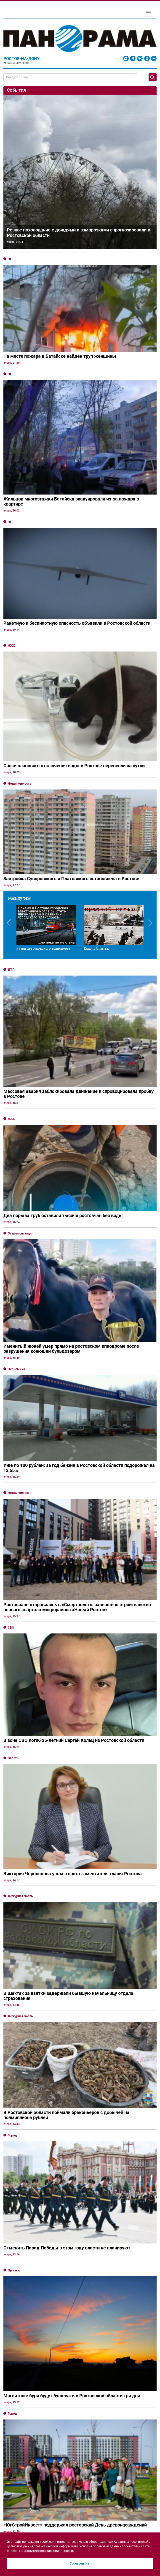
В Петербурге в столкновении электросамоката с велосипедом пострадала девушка (76, 2404)
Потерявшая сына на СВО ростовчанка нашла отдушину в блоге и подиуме (79, 1718)
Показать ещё (14, 2383)
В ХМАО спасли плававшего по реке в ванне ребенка (54, 2500)
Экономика (16, 1069)
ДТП (11, 969)
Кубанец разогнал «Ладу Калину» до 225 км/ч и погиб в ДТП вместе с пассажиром (70, 2526)
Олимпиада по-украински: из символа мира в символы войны (62, 2364)
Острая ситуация (20, 1036)
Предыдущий (48, 1697)
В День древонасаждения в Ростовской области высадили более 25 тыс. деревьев (77, 2111)
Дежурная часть (20, 1202)
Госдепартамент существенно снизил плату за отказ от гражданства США (74, 2377)
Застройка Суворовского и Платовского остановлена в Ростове (68, 1803)
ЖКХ (11, 645)
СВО (11, 1141)
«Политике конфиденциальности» (49, 2551)
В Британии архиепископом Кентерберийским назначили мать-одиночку (73, 2350)
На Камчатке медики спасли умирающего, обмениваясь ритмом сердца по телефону (75, 2439)
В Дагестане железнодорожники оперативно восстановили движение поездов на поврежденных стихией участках (79, 2470)
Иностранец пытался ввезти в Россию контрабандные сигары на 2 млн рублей (79, 2455)
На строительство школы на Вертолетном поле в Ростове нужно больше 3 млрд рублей (78, 2064)
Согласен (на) (80, 2563)
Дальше (112, 1697)
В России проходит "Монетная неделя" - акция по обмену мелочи (65, 2486)
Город (12, 1269)
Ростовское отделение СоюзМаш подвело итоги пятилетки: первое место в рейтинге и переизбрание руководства (79, 2022)
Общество (15, 1359)
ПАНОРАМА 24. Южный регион (31, 2518)
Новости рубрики (22, 1730)
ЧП (10, 259)
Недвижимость (19, 783)
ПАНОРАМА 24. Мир (23, 2282)
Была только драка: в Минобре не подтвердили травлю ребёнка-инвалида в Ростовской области (78, 2154)
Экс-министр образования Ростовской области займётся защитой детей (76, 1888)
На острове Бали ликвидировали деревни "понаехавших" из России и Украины (78, 2306)
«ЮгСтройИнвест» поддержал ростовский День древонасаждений (71, 2198)
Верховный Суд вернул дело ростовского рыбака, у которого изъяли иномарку (73, 1763)
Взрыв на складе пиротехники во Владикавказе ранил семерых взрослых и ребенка (75, 2422)
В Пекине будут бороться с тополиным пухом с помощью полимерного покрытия (71, 2290)
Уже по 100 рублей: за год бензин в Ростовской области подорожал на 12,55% (74, 1975)
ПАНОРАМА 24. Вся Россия (28, 2396)
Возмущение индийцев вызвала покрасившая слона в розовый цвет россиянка (79, 2319)
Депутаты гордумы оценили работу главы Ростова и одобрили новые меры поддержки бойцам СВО (79, 1933)
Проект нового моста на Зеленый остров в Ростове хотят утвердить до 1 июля (77, 2243)
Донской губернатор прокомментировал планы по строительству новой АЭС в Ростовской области (76, 1848)
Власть (13, 1169)
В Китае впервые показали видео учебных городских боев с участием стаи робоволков (75, 2335)
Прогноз (14, 1302)
